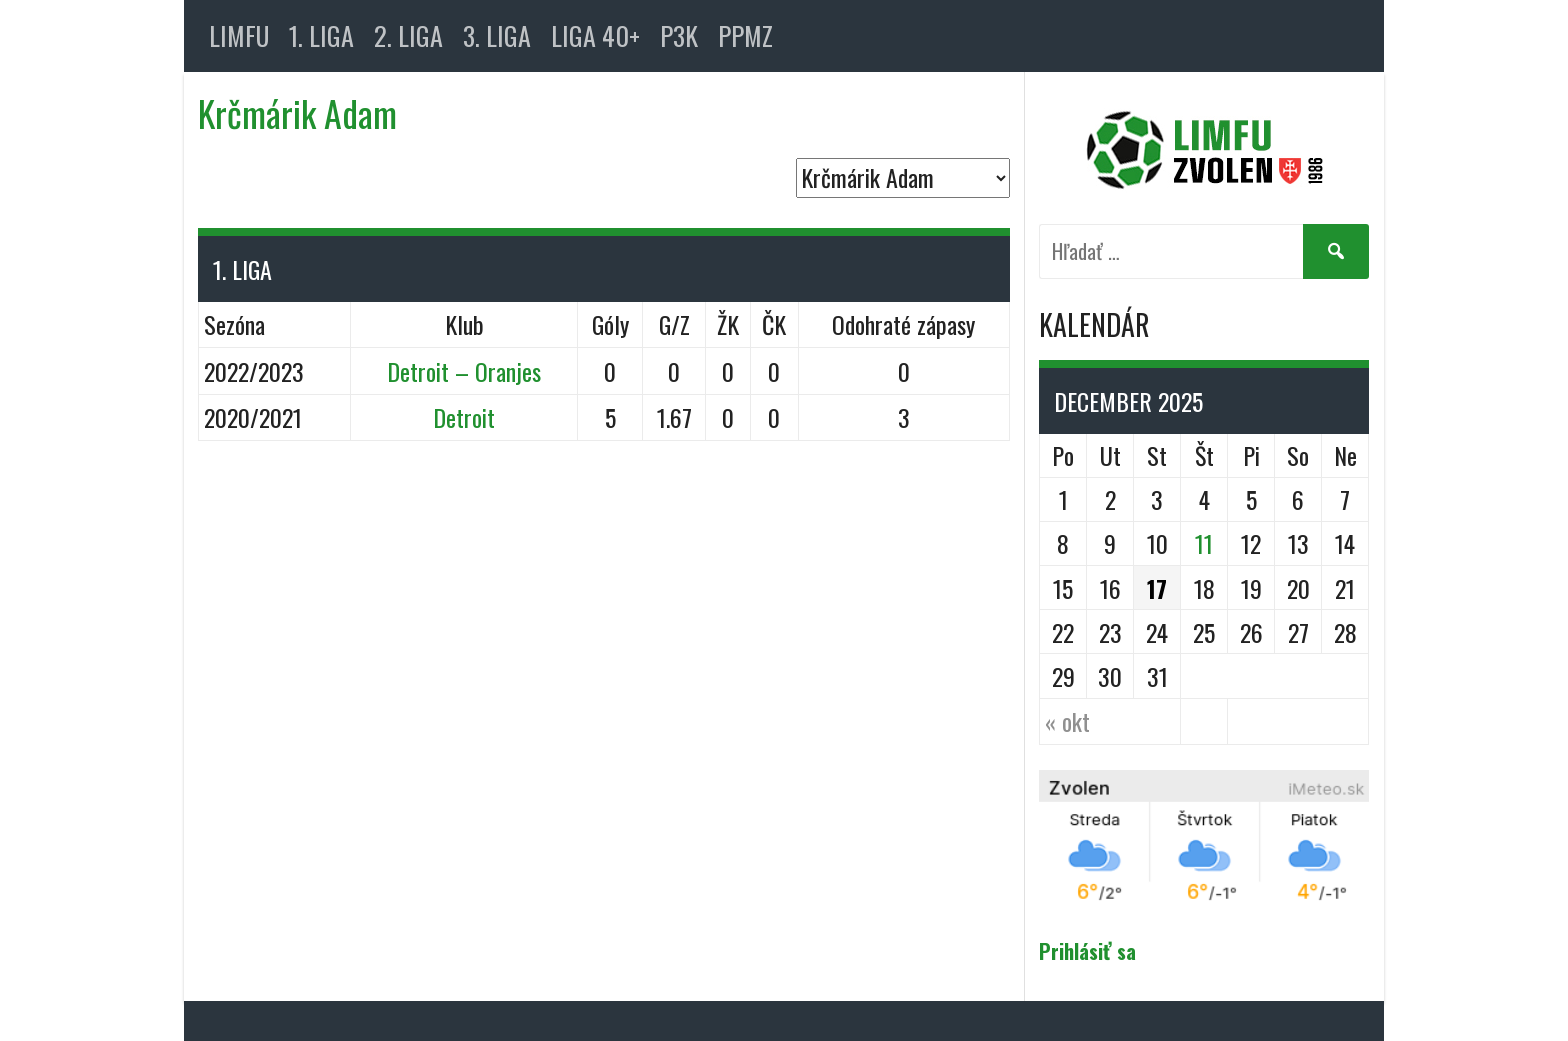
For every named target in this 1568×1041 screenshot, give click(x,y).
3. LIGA (497, 35)
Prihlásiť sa (1087, 951)
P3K (679, 35)
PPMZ (745, 35)
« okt (1067, 721)
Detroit (464, 417)
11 (1204, 543)
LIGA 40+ (595, 35)
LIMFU (239, 35)
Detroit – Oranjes (464, 371)
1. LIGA (321, 35)
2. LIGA (408, 35)
